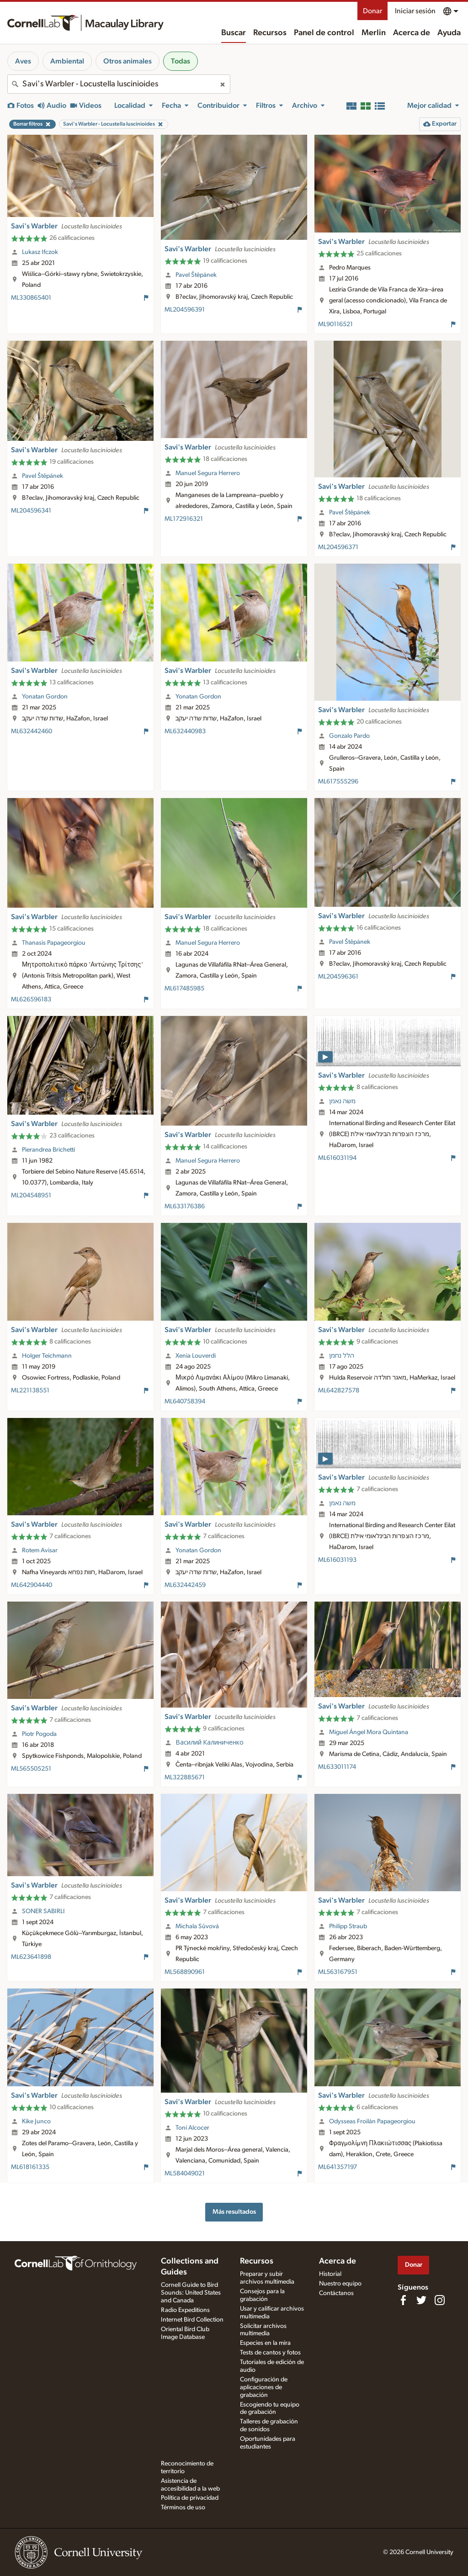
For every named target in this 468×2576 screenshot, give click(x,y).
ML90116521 (335, 324)
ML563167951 (337, 1972)
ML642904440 (31, 1585)
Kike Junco (36, 2121)
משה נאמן (342, 1101)
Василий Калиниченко (210, 1743)
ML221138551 (30, 1390)
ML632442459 (185, 1585)
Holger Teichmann (47, 1356)
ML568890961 (185, 1972)
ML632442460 (31, 731)
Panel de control (324, 33)
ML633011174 (337, 1767)
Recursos (270, 33)
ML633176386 (185, 1206)
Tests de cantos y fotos (270, 2352)
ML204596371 (338, 547)
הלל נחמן (341, 1356)
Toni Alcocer (192, 2128)
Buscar (233, 33)
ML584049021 (185, 2173)
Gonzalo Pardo (349, 736)
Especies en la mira (265, 2343)
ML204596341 (31, 511)
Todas (180, 61)
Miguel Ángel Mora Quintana (368, 1732)
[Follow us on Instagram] (439, 2300)
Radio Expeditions (185, 2310)
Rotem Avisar (40, 1550)
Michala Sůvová (197, 1926)
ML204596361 (338, 976)
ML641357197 (337, 2167)
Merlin (374, 33)
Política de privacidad (189, 2498)
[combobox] (118, 84)
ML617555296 (338, 781)
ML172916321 (184, 519)
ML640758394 (185, 1401)
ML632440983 (185, 731)
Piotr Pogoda (39, 1734)
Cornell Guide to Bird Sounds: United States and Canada (191, 2293)
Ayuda (449, 33)
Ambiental (67, 61)
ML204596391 (185, 310)
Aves (23, 61)
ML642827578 (338, 1390)
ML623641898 (31, 1957)
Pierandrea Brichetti (48, 1150)
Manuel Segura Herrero (208, 473)
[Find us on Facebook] (403, 2300)
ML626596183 (31, 999)
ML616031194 (337, 1158)
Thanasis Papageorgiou (53, 943)
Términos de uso (183, 2507)
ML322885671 (185, 1777)
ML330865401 (31, 298)
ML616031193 (337, 1560)
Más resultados (234, 2211)
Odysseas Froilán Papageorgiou (372, 2121)
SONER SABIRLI (43, 1911)
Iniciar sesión (415, 11)
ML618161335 (30, 2167)
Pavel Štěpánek (196, 275)
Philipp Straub (348, 1926)
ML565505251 (31, 1769)
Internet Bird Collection (192, 2320)
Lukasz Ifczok (40, 252)
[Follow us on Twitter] (421, 2300)
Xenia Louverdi (196, 1356)
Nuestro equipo (340, 2283)
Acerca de (411, 33)
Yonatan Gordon (45, 696)
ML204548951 (31, 1195)
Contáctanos (336, 2293)
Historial (330, 2274)
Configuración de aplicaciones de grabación (263, 2387)
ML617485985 (184, 988)
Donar (372, 11)
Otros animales (127, 61)
